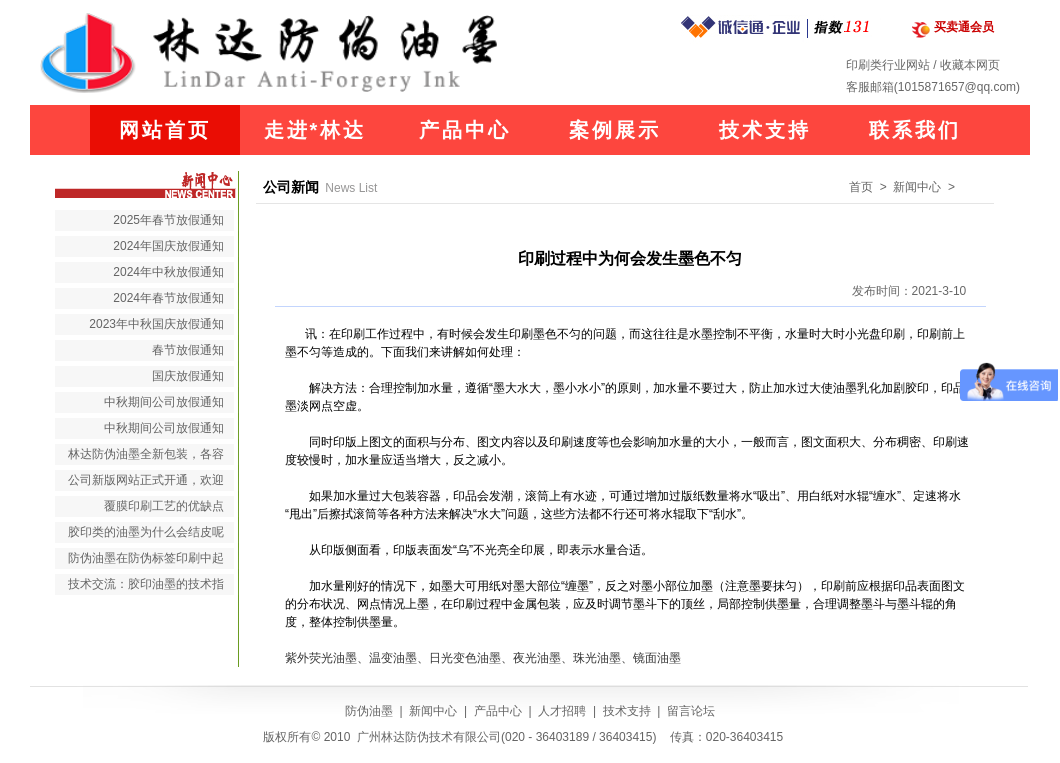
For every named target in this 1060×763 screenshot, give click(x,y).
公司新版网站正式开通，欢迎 (146, 480)
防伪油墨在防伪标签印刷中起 (146, 558)
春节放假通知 (188, 350)
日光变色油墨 (465, 658)
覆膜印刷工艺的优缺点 (164, 506)
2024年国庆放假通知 (168, 246)
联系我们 (915, 130)
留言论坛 (691, 711)
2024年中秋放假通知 (168, 272)
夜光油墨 (537, 658)
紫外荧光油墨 (321, 658)
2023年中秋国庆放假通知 (156, 324)
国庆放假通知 (188, 376)
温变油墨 (393, 658)
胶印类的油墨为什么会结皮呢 (146, 532)
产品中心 (465, 130)
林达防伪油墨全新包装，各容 (146, 454)
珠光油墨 (597, 658)
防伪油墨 (369, 711)
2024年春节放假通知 (168, 298)
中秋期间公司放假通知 (164, 402)
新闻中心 (433, 711)
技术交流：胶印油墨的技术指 (146, 584)
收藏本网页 (970, 65)
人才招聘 (562, 711)
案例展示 (615, 130)
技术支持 (765, 130)
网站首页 (165, 130)
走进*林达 (315, 130)
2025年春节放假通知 (168, 220)
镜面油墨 (657, 658)
